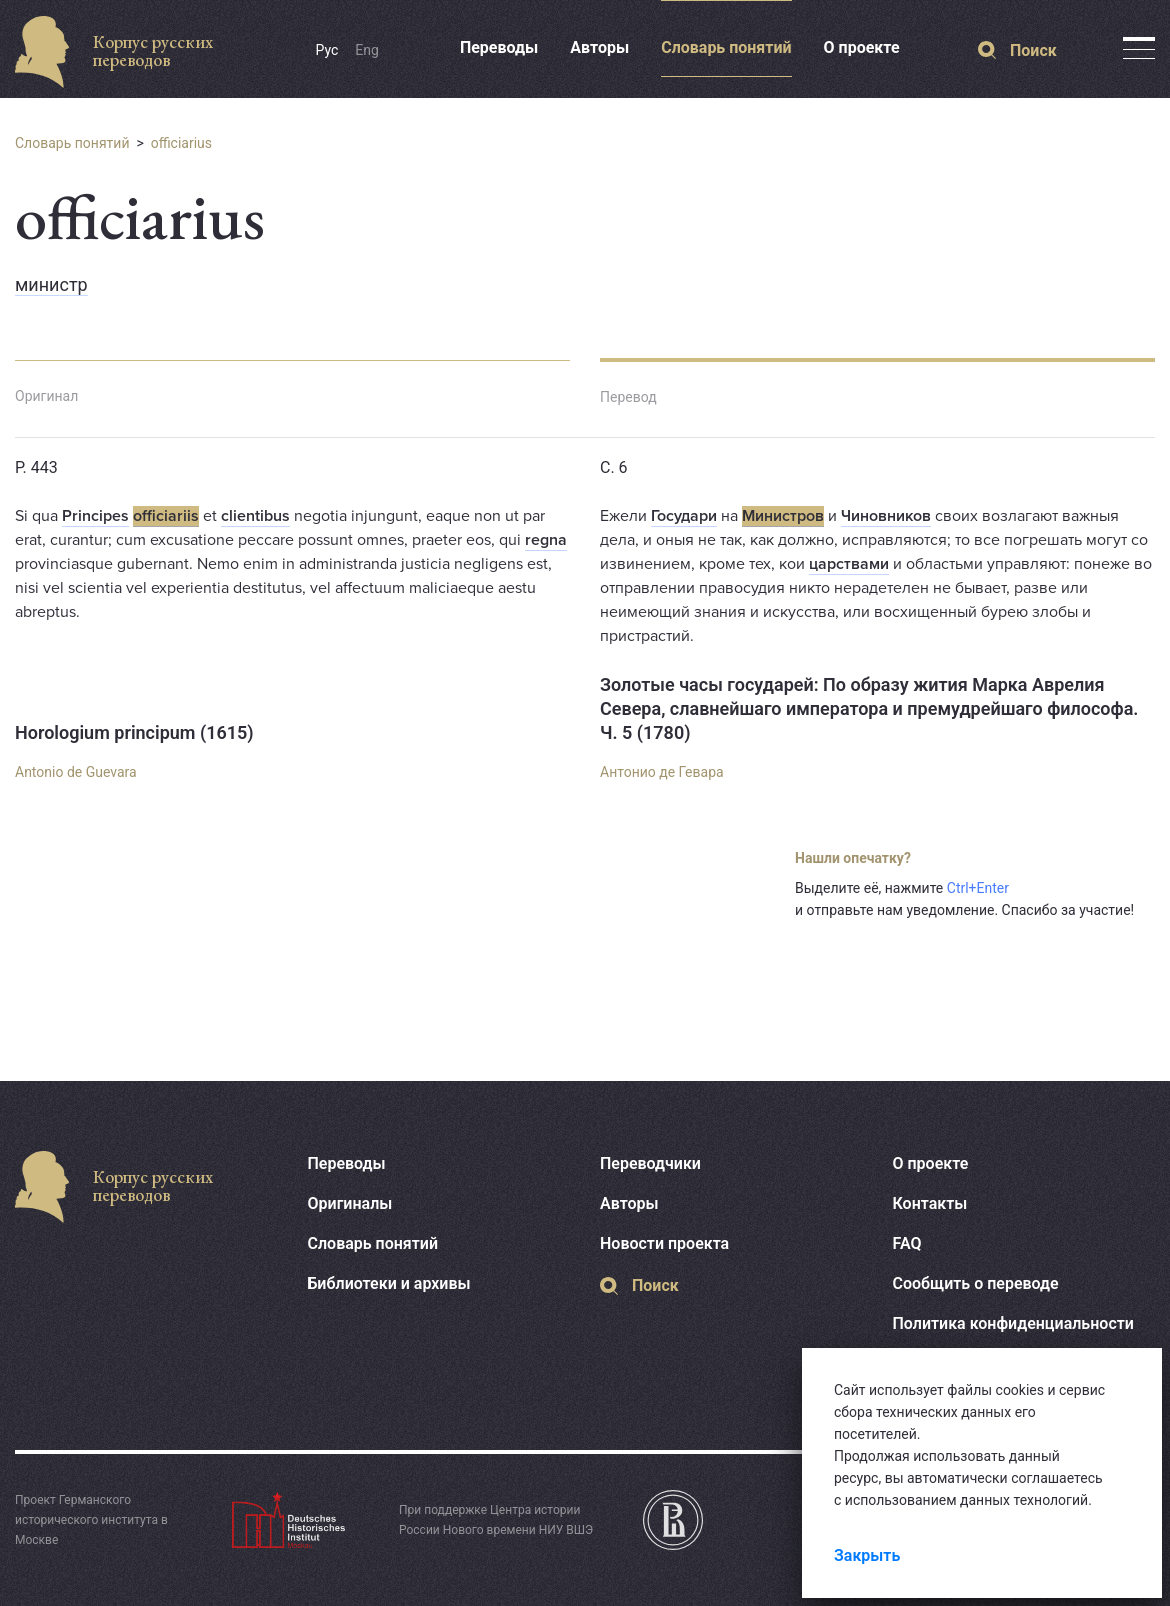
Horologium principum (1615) (134, 732)
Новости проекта (664, 1243)
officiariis (166, 516)
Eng (367, 50)
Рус (327, 50)
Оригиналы (350, 1203)
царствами (849, 564)
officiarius (181, 143)
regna (546, 540)
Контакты (930, 1203)
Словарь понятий (726, 47)
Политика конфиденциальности (1013, 1323)
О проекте (862, 47)
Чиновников (886, 516)
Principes (95, 516)
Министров (783, 516)
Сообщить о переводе (976, 1283)
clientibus (255, 516)
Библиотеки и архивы (389, 1283)
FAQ (907, 1243)
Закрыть (867, 1555)
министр (51, 284)
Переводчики (650, 1163)
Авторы (599, 47)
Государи (684, 516)
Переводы (499, 47)
